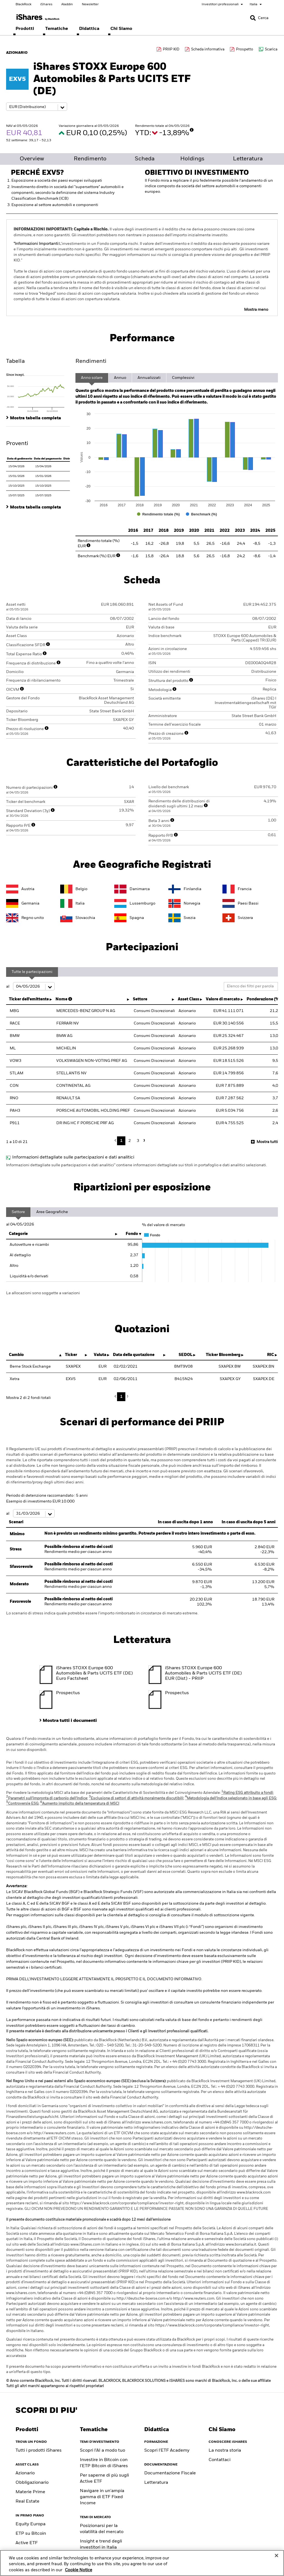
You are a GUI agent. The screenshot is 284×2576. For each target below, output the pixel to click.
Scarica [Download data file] (271, 49)
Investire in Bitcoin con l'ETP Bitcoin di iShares (104, 2463)
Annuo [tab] (120, 378)
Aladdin (67, 4)
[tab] (38, 392)
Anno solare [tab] (92, 378)
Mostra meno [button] (256, 310)
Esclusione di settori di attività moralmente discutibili (136, 1798)
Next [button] (143, 1140)
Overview (32, 159)
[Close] (276, 2555)
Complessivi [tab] (183, 378)
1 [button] (121, 1141)
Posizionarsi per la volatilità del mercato (101, 2529)
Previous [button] (116, 1140)
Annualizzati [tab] (149, 378)
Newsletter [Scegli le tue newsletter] (90, 4)
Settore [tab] (18, 1212)
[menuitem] (25, 29)
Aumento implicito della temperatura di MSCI (79, 1803)
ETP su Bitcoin (31, 2533)
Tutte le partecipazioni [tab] (32, 972)
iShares (46, 4)
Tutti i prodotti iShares (39, 2450)
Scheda (144, 159)
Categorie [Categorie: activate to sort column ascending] (18, 1234)
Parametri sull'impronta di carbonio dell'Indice (46, 1798)
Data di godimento (19, 458)
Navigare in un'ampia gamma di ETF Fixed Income (102, 2497)
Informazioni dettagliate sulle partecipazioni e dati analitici (73, 1157)
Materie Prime (30, 2492)
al (30, 986)
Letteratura (248, 159)
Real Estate (27, 2501)
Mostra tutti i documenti (70, 1721)
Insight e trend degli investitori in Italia (101, 2544)
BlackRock (23, 4)
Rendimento (90, 159)
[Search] (259, 18)
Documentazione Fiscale (170, 2473)
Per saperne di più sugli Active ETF (104, 2478)
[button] (253, 18)
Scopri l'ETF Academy (166, 2450)
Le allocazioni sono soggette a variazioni (43, 1293)
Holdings (192, 159)
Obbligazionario (32, 2482)
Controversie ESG (22, 1803)
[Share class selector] (36, 106)
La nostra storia (225, 2450)
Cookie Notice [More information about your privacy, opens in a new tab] (78, 2570)
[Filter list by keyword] (251, 986)
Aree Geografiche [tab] (52, 1212)
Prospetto (244, 49)
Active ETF (27, 2543)
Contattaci (219, 2460)
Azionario (25, 2473)
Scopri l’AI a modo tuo (102, 2450)
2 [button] (129, 1141)
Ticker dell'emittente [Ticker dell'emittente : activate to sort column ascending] (29, 999)
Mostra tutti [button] (267, 1142)
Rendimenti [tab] (90, 361)
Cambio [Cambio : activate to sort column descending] (16, 1355)
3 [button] (138, 1141)
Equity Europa (30, 2524)
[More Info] (192, 130)
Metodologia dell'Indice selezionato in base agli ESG (230, 1798)
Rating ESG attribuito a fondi (247, 1793)
